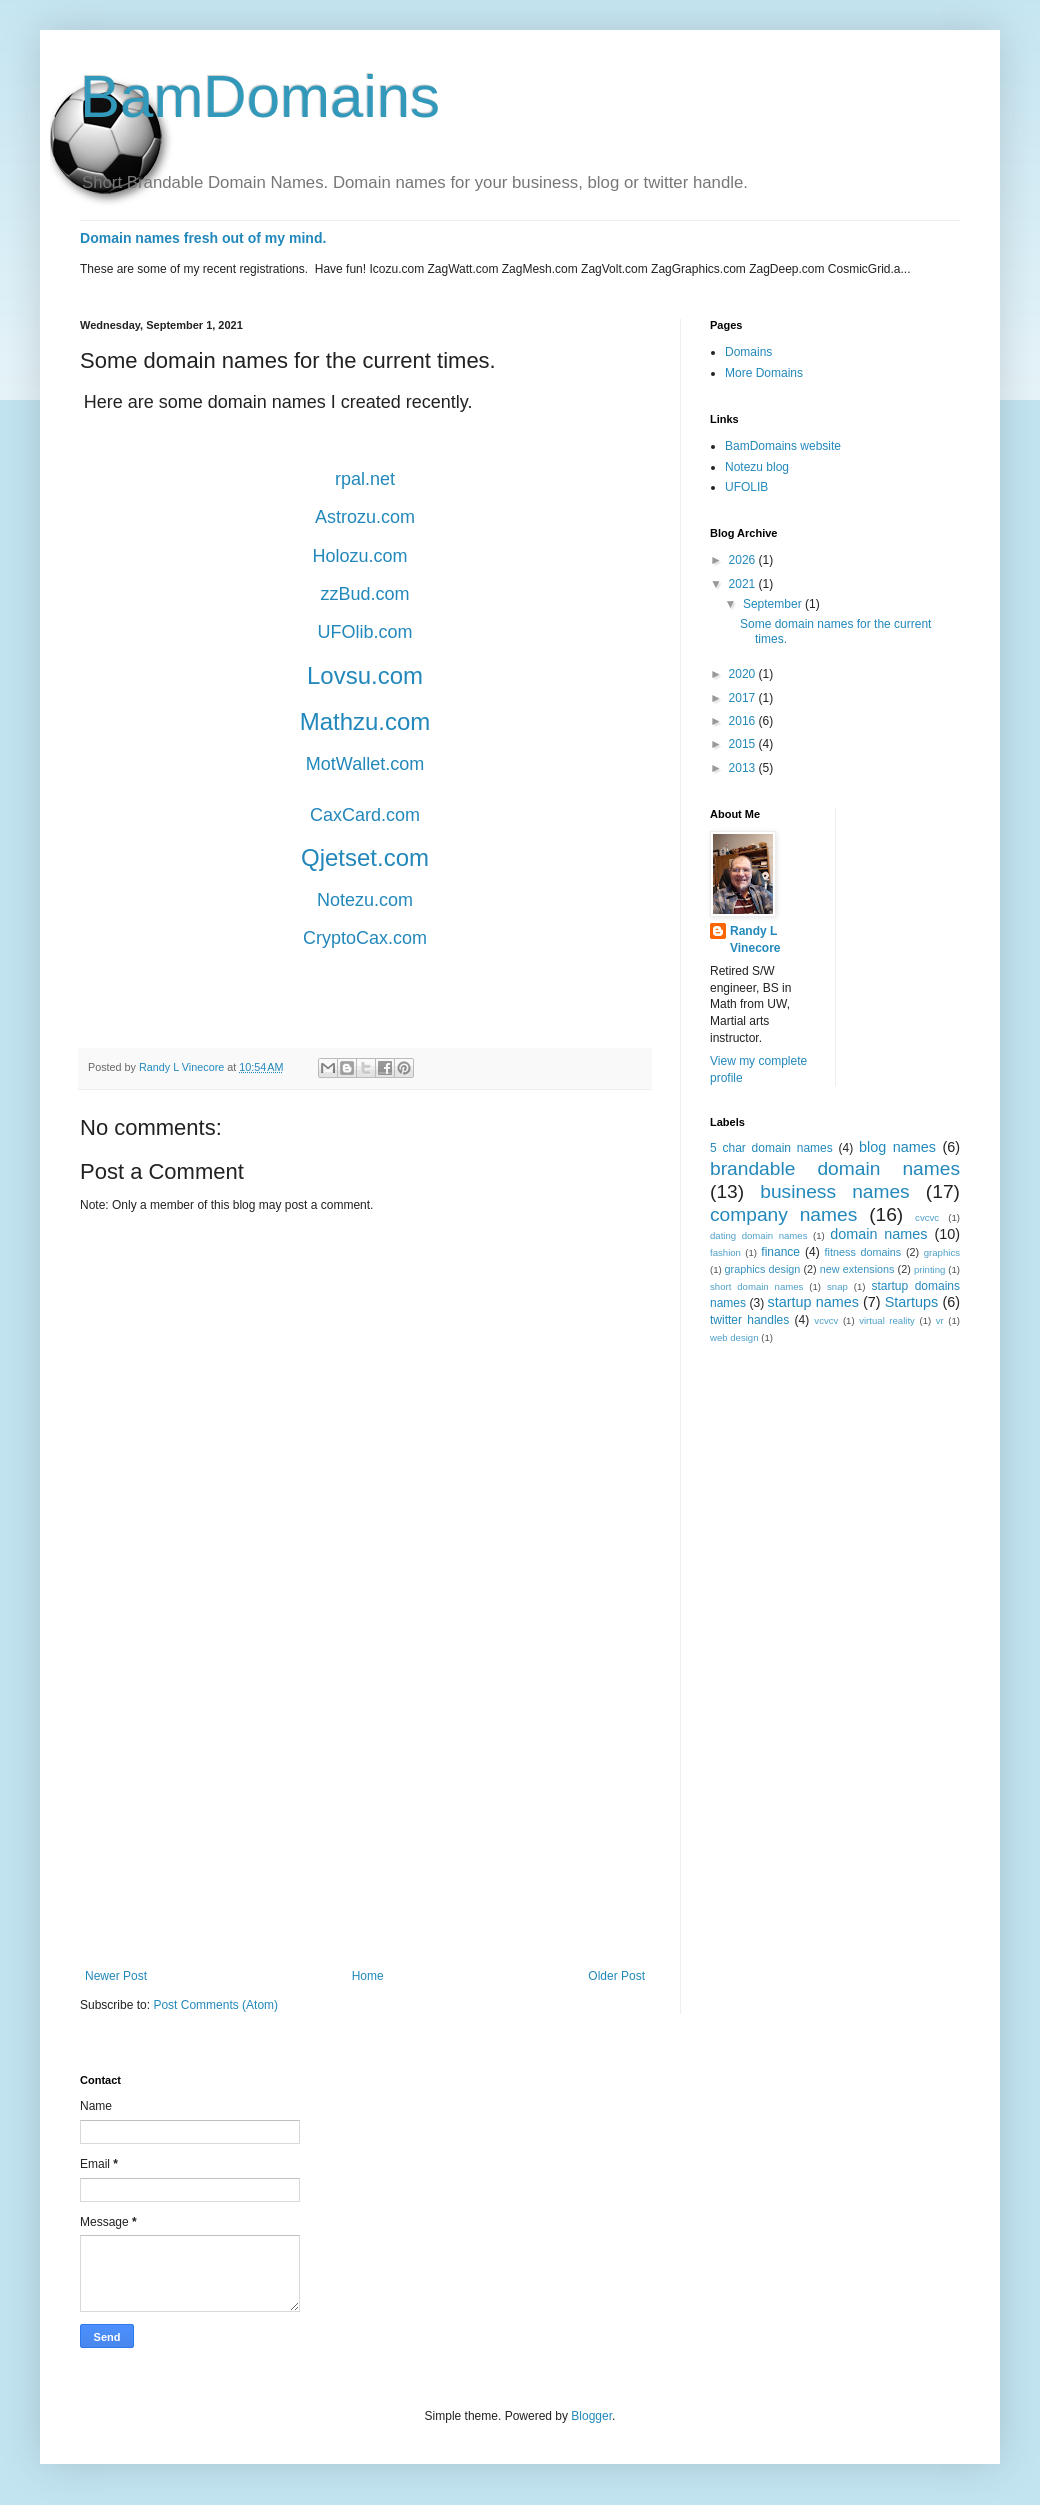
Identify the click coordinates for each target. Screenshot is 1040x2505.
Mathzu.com (365, 721)
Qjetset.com (365, 857)
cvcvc (927, 1217)
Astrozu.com (365, 517)
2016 (744, 721)
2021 (744, 584)
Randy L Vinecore (755, 939)
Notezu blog (757, 467)
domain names (878, 1234)
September (774, 604)
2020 (744, 674)
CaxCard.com (365, 815)
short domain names (756, 1286)
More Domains (764, 373)
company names (783, 1214)
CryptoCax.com (365, 938)
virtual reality (887, 1320)
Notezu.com (365, 900)
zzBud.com (364, 594)
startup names (813, 1302)
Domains (748, 352)
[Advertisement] (365, 1804)
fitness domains (863, 1252)
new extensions (857, 1269)
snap (837, 1286)
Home (368, 1976)
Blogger (591, 2416)
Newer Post (116, 1976)
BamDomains (260, 96)
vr (940, 1320)
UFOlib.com (364, 632)
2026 (744, 560)
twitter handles (749, 1320)
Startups (912, 1302)
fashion (725, 1252)
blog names (897, 1147)
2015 (744, 744)
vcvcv (826, 1320)
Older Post (616, 1976)
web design (734, 1337)
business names (834, 1191)
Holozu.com (359, 556)
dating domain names (758, 1235)
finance (780, 1252)
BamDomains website (783, 446)
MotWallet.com (365, 764)
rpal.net (365, 479)
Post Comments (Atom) (215, 2005)
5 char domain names (771, 1148)
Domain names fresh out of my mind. (203, 238)
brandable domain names (835, 1168)
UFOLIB (746, 487)
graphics (942, 1252)
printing (929, 1269)
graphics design (763, 1269)
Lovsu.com (365, 675)
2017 (744, 698)
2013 (744, 768)
